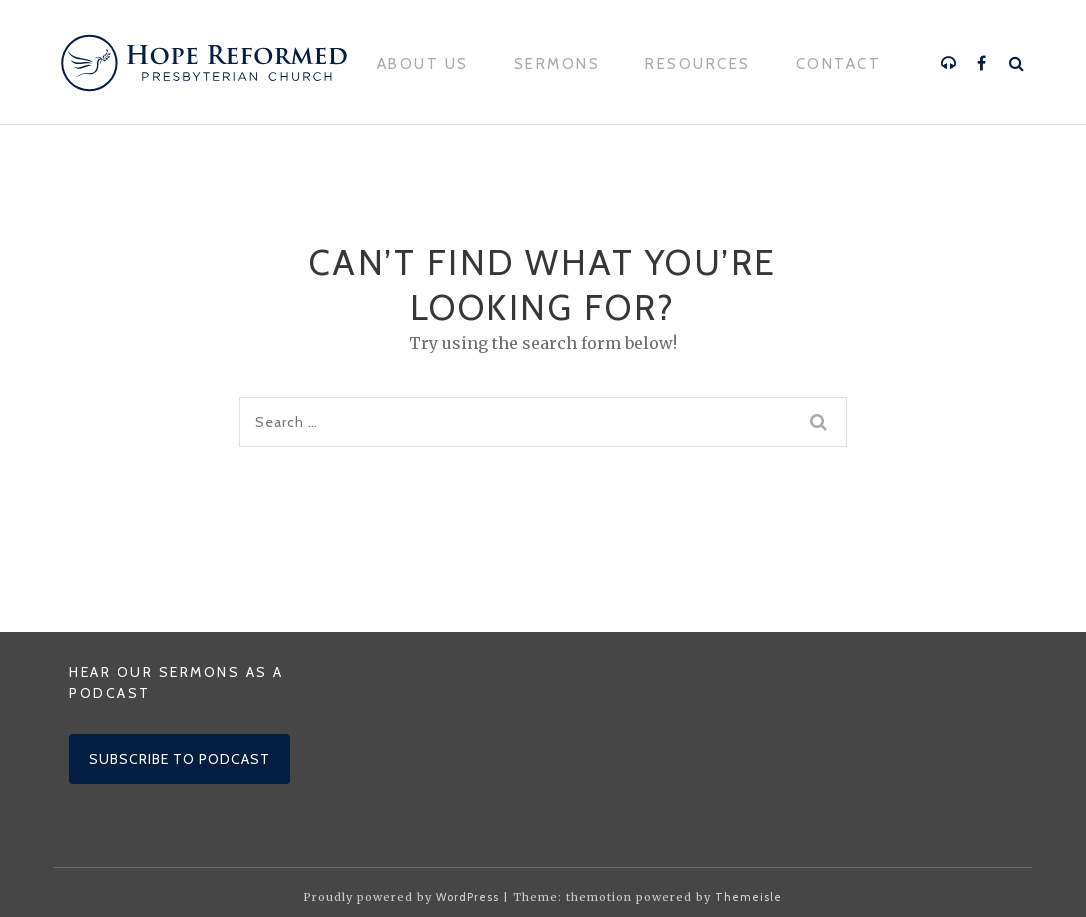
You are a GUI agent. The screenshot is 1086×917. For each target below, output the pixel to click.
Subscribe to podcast (179, 759)
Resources (698, 64)
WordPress (467, 897)
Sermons (557, 64)
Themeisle (748, 897)
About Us (423, 64)
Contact (839, 64)
